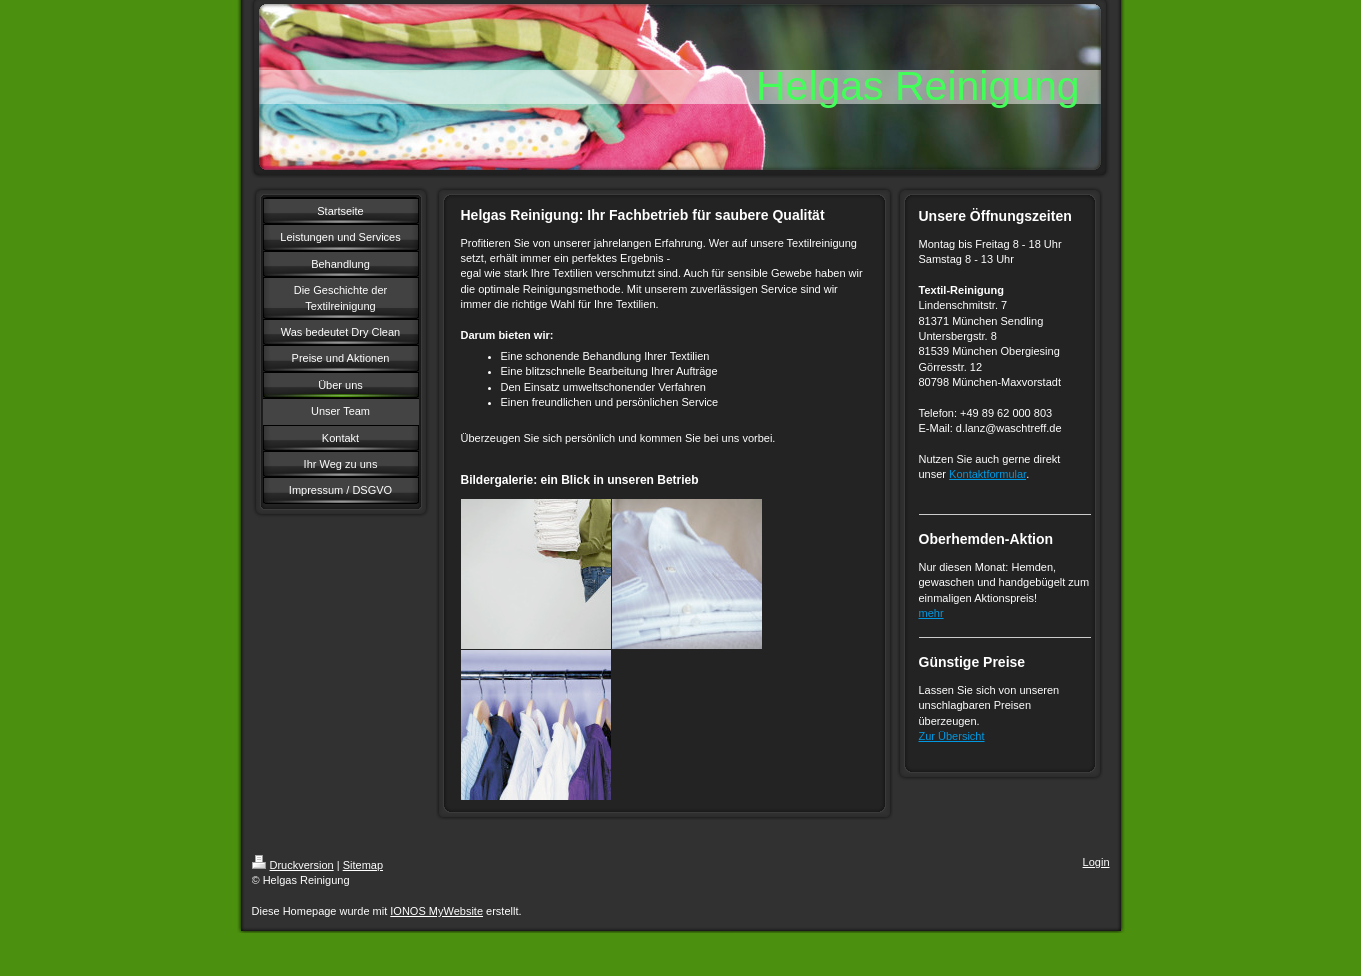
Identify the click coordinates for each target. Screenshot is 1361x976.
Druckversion (293, 865)
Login (1096, 862)
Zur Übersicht (952, 736)
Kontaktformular (987, 474)
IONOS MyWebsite (436, 911)
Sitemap (363, 865)
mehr (931, 613)
